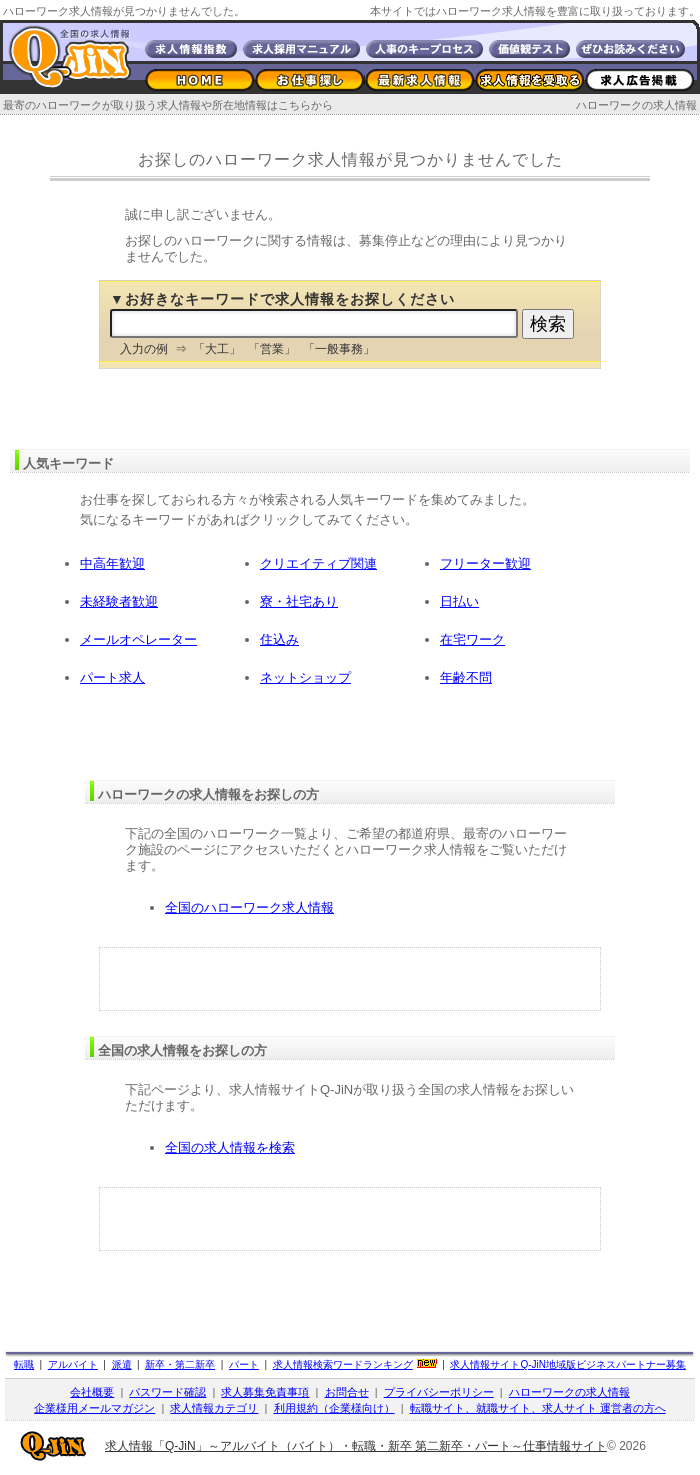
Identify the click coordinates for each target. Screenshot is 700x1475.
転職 (24, 1364)
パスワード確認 (167, 1392)
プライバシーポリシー (439, 1392)
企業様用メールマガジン (94, 1408)
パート (244, 1364)
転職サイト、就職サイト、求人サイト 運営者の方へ (538, 1408)
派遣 (122, 1364)
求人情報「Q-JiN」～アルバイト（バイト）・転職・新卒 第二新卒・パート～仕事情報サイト (356, 1446)
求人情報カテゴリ (214, 1408)
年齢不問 (466, 677)
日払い (459, 601)
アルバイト (73, 1364)
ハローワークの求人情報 (636, 105)
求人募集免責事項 (265, 1392)
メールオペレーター (138, 639)
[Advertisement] (350, 979)
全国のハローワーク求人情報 (249, 907)
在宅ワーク (472, 639)
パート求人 (112, 677)
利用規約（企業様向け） (334, 1408)
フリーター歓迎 (485, 563)
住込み (279, 639)
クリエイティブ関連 (318, 563)
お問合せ (347, 1392)
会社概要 (92, 1392)
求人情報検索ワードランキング (343, 1364)
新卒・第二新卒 (180, 1364)
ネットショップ (305, 677)
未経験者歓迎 (119, 601)
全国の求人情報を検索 (230, 1147)
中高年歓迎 (112, 563)
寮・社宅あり (299, 601)
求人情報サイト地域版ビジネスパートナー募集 (568, 1364)
